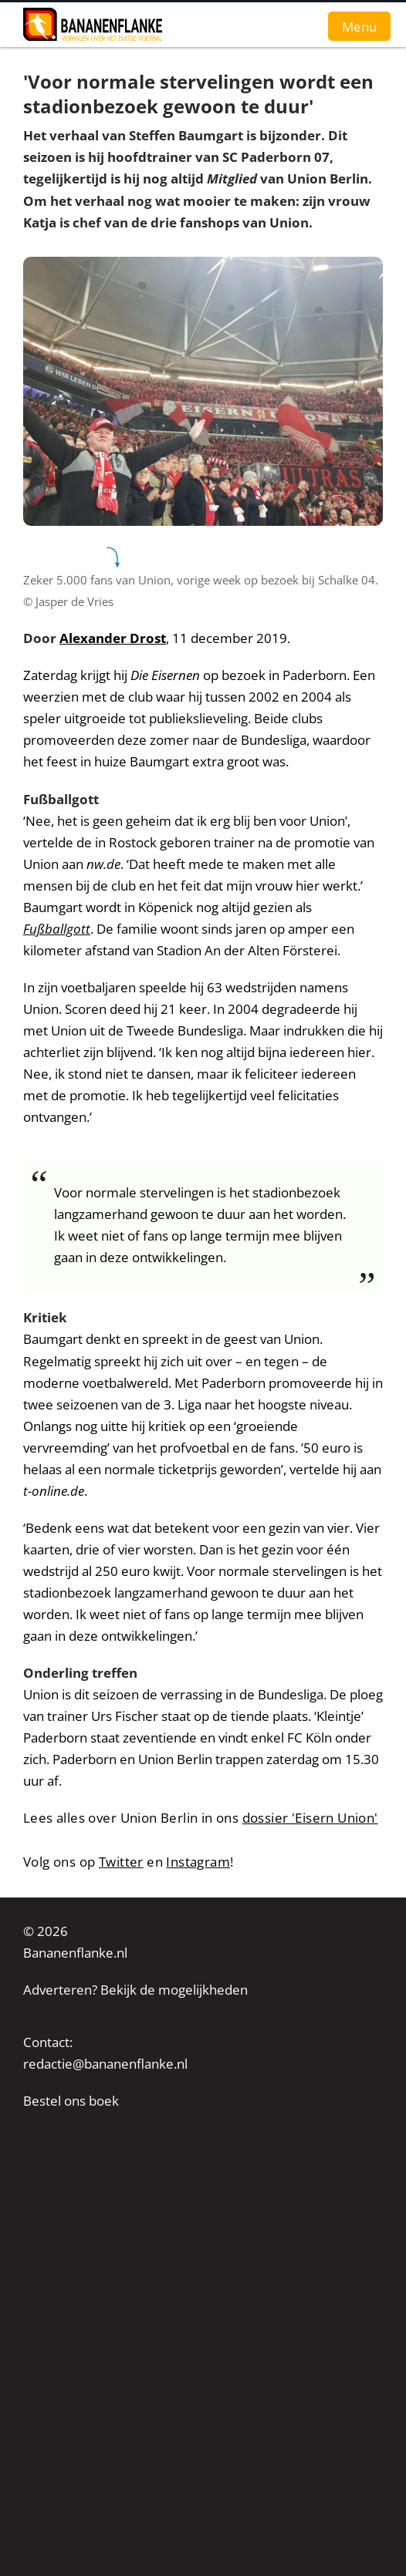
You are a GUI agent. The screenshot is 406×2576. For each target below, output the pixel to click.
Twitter (121, 1862)
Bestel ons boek (71, 2101)
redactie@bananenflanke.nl (105, 2064)
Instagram (198, 1862)
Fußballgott (56, 929)
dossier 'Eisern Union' (310, 1818)
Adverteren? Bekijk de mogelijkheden (135, 1990)
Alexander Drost (112, 638)
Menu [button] (359, 26)
